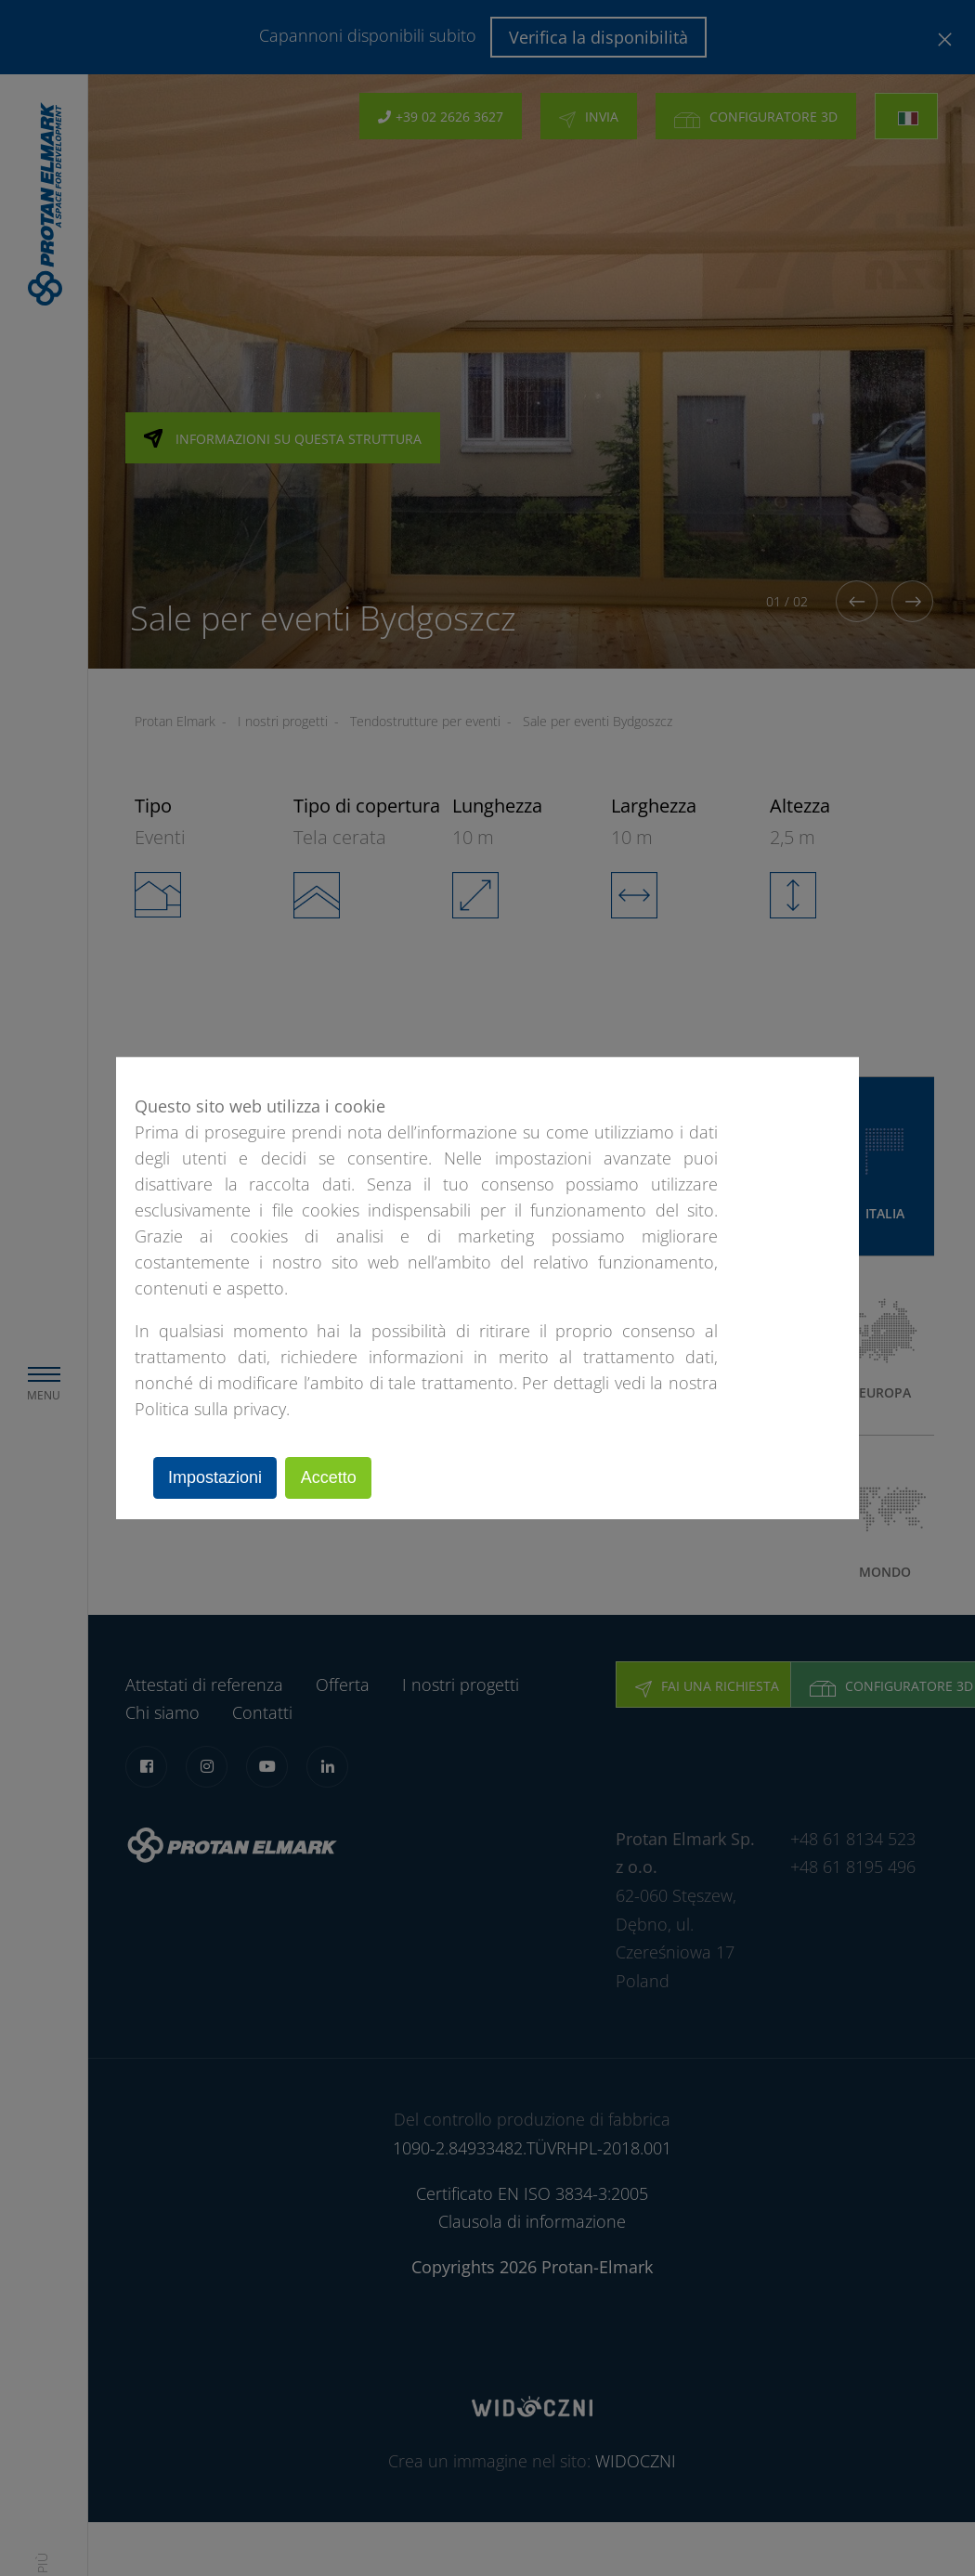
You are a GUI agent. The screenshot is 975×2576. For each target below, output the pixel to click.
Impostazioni (218, 1477)
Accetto (336, 1477)
